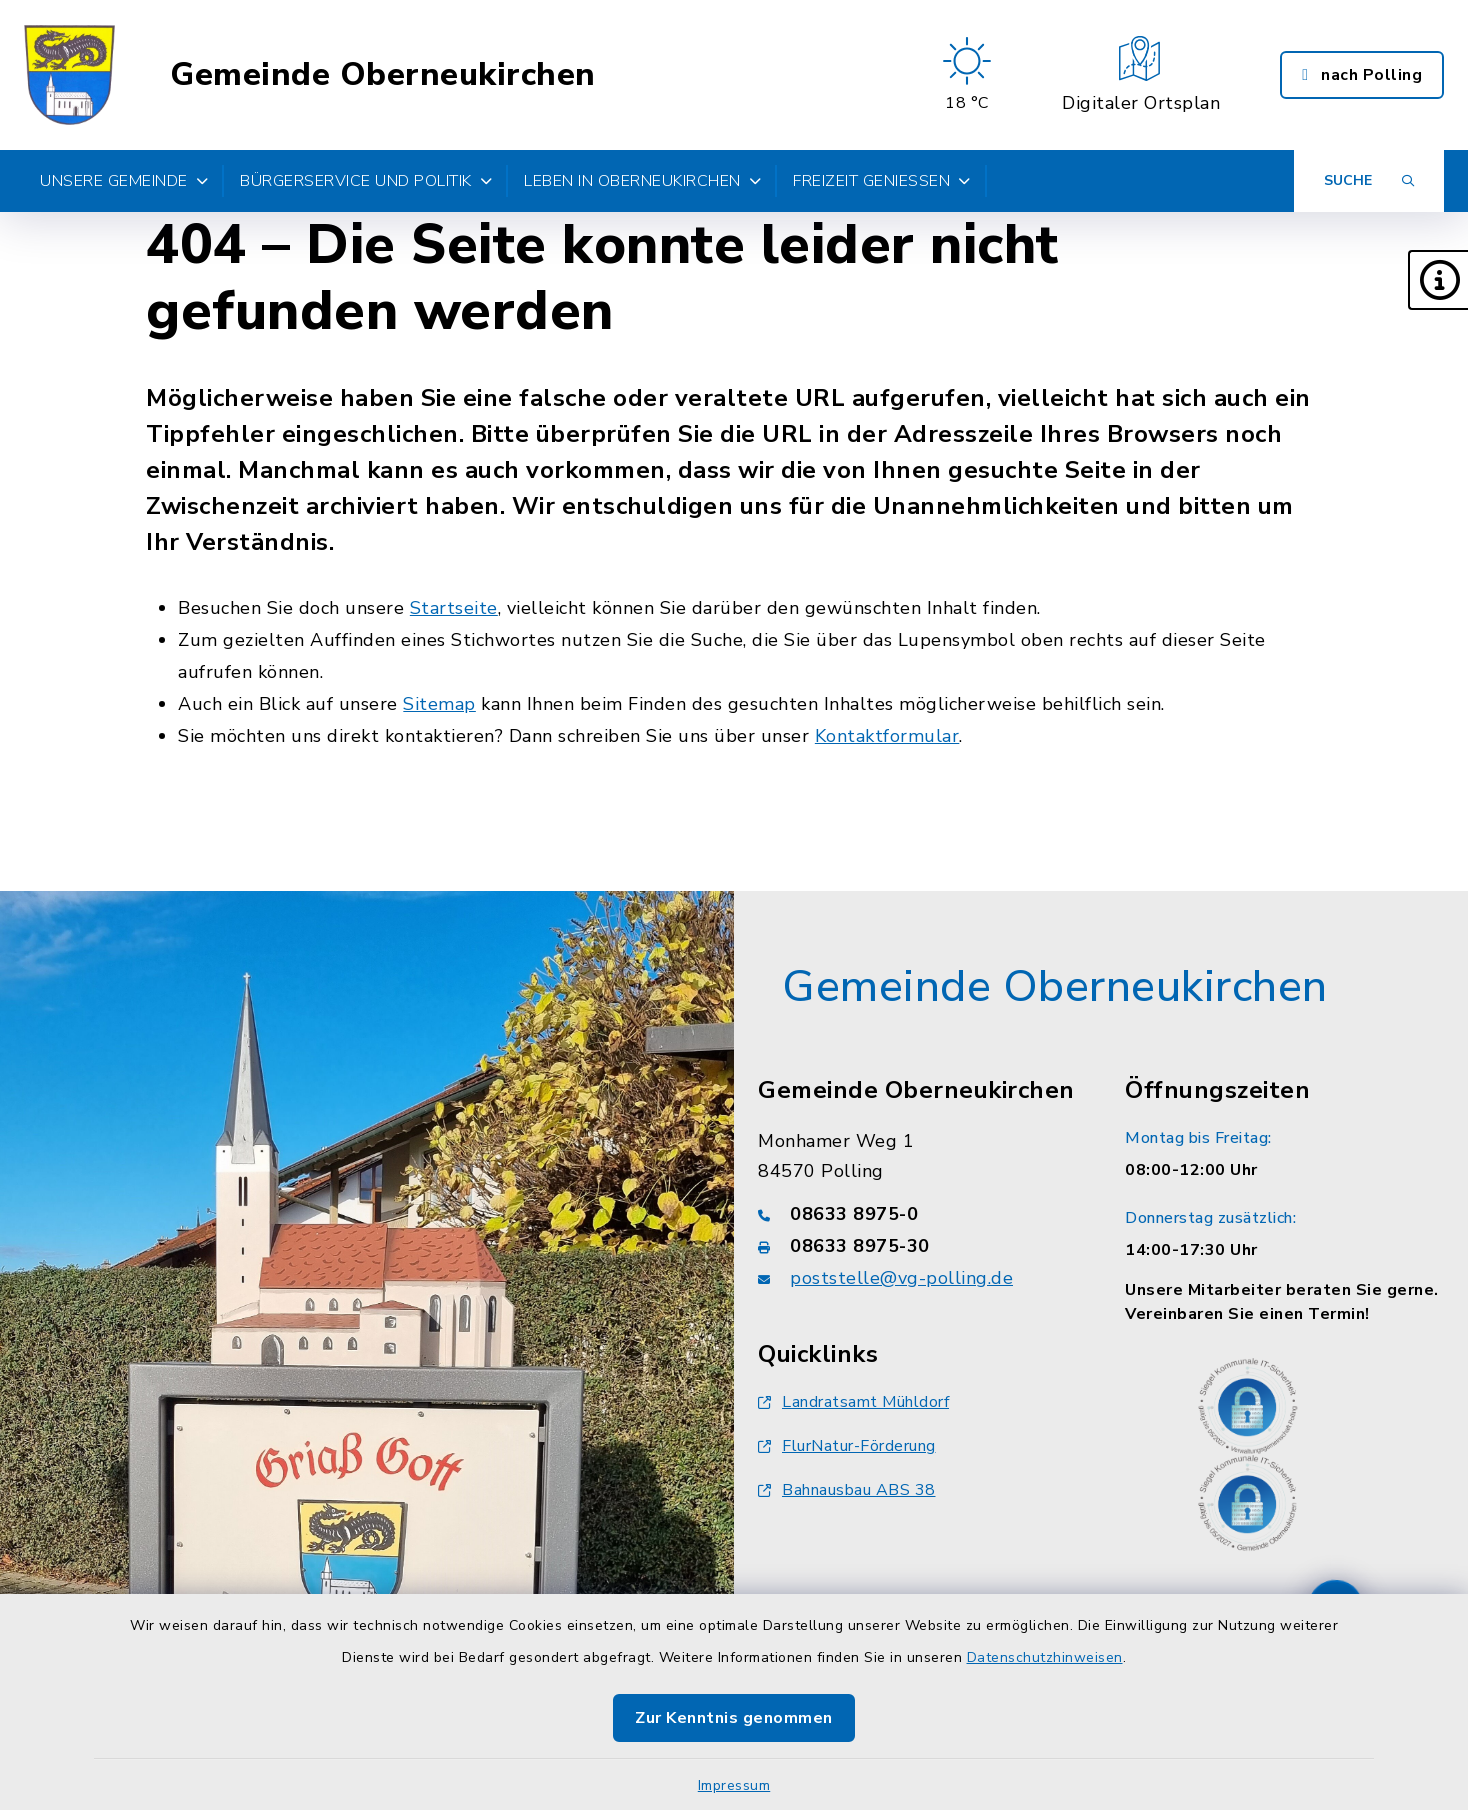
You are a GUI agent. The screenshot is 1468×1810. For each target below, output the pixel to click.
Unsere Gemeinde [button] (124, 181)
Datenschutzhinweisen (1045, 1657)
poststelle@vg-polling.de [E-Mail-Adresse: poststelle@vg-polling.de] (901, 1278)
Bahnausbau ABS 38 (847, 1490)
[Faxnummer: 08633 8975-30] (917, 1246)
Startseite (454, 608)
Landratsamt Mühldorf (853, 1402)
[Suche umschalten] (1369, 181)
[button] (1438, 280)
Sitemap (439, 704)
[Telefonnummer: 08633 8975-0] (917, 1214)
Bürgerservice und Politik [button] (366, 181)
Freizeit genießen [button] (882, 181)
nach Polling (1362, 75)
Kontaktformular (887, 736)
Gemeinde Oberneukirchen (383, 75)
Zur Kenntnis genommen (734, 1718)
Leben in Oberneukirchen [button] (642, 181)
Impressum (734, 1785)
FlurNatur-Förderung (847, 1446)
